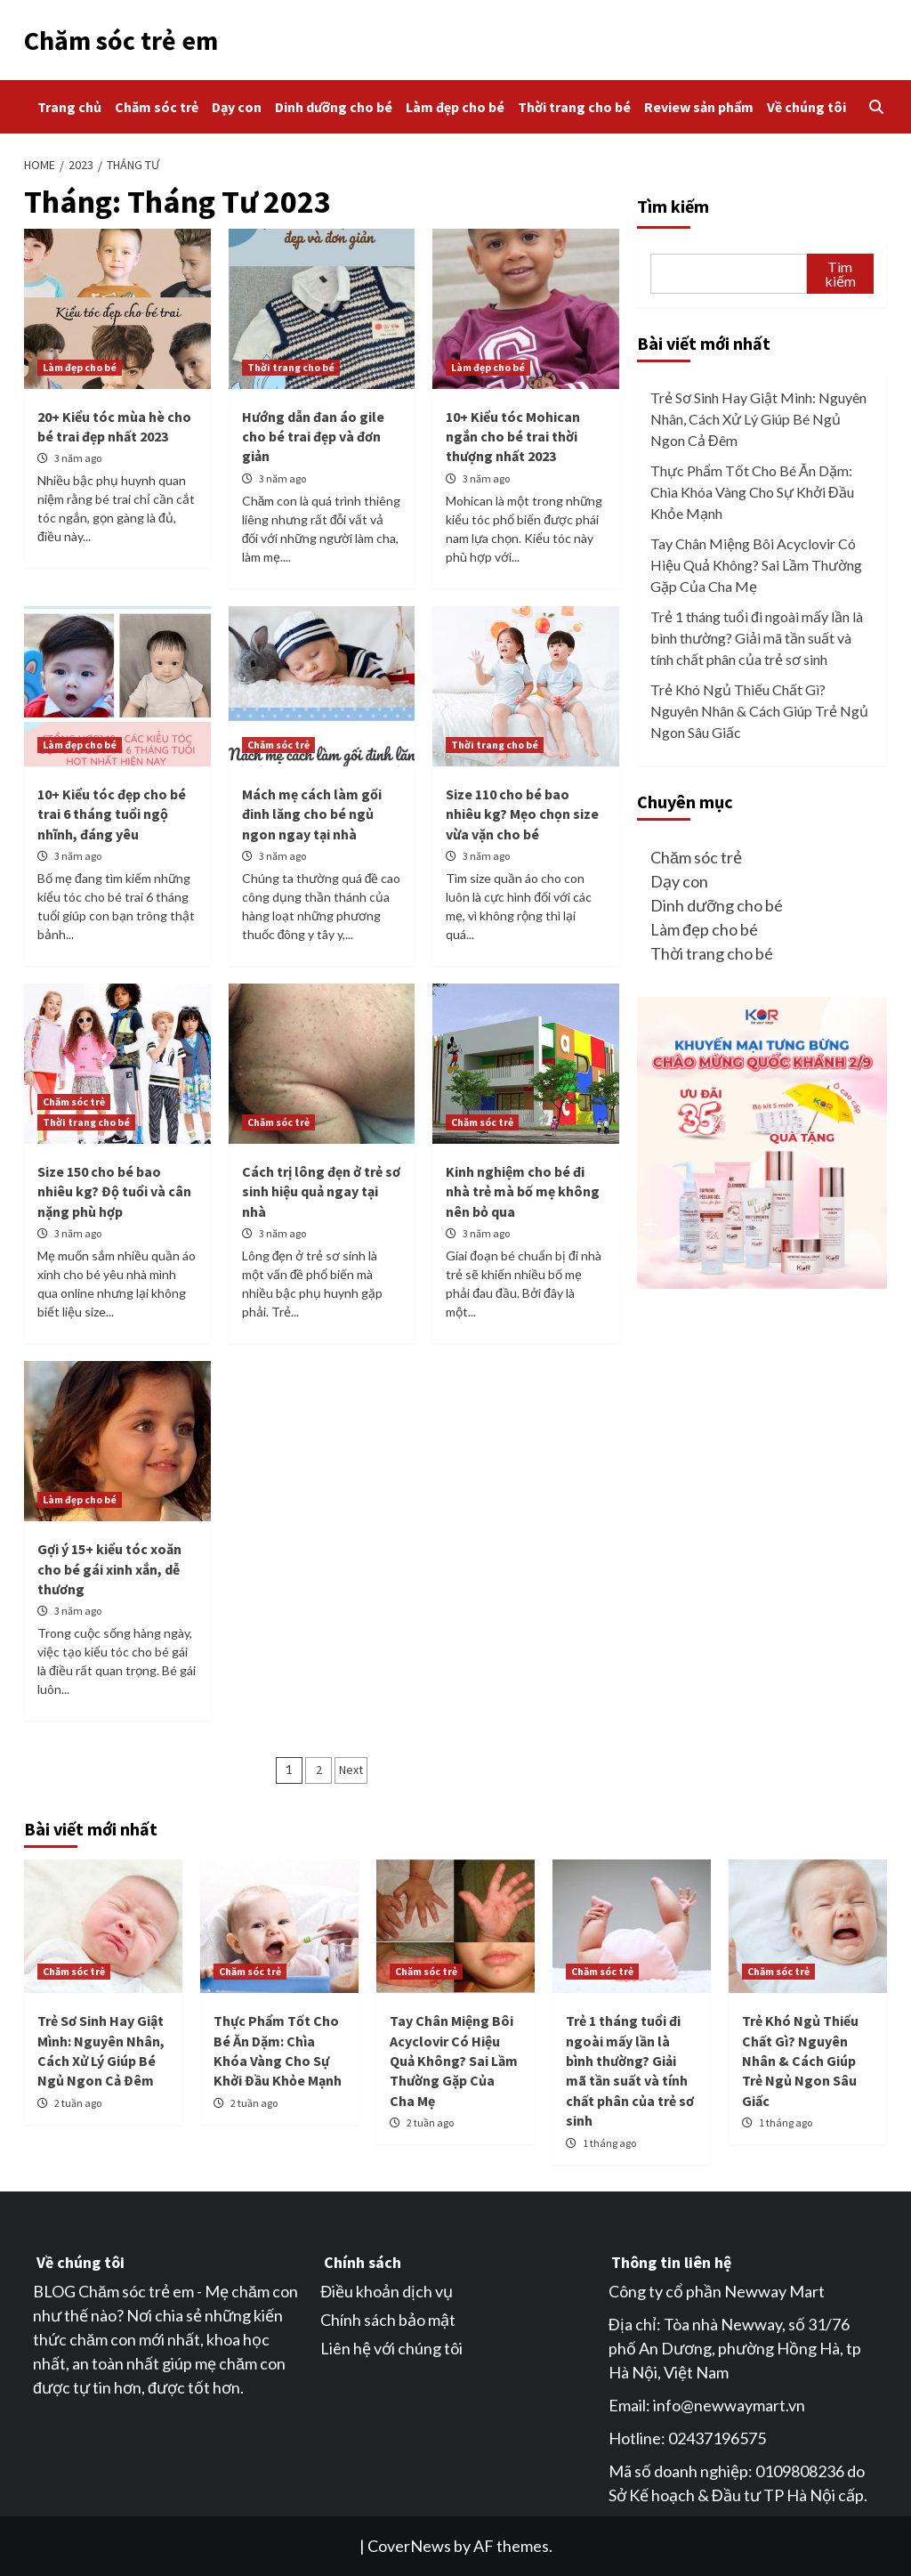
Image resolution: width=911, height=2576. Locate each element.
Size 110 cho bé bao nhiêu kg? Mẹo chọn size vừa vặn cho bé (522, 814)
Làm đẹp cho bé (455, 107)
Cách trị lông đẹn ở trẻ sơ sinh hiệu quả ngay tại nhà (321, 1191)
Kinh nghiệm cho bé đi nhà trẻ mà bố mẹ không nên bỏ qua (523, 1191)
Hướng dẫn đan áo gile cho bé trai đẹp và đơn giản (313, 437)
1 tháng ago (609, 2143)
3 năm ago (77, 458)
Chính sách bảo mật (388, 2319)
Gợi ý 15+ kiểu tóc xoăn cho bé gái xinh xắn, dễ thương (109, 1569)
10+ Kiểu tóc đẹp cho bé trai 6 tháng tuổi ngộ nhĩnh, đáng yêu (111, 814)
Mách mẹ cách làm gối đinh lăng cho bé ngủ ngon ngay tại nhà (312, 814)
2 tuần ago (77, 2103)
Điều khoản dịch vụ (386, 2291)
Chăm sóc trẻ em (121, 40)
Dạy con (237, 107)
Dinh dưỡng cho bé (333, 107)
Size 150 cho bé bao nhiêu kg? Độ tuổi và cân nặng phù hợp (114, 1191)
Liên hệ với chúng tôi (391, 2348)
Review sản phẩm (699, 107)
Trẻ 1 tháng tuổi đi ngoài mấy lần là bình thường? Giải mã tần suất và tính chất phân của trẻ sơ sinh (756, 638)
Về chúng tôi (806, 107)
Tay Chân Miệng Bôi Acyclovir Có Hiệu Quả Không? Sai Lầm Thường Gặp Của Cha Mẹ (756, 565)
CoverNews (409, 2546)
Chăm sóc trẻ (156, 107)
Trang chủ (69, 107)
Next (351, 1770)
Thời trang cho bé (574, 107)
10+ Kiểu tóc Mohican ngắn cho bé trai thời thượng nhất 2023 (513, 437)
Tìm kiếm (673, 206)
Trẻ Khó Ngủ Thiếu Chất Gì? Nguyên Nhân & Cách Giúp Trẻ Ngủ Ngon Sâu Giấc (759, 711)
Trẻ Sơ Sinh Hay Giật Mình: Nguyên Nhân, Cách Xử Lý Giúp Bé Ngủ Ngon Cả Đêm (758, 419)
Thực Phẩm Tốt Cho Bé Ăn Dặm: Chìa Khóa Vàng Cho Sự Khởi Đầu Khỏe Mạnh (752, 492)
